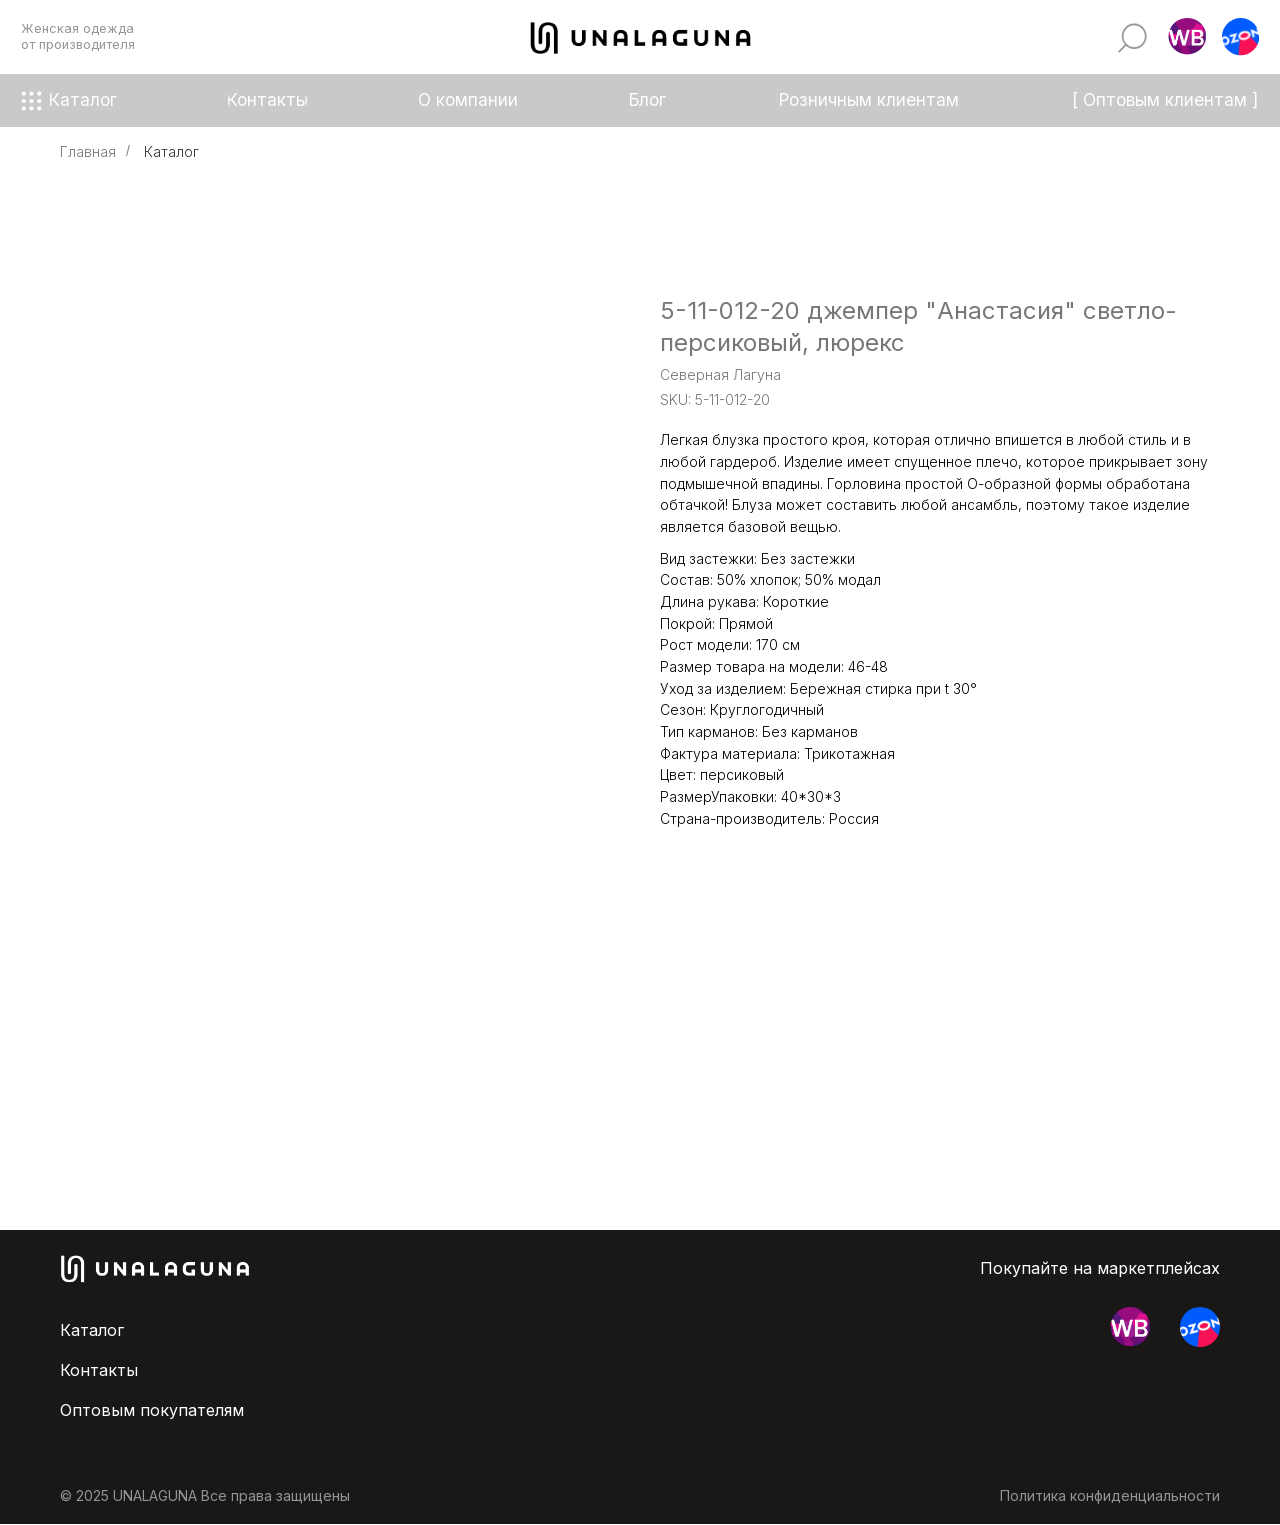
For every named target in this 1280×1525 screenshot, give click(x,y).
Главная (88, 151)
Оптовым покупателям (152, 1410)
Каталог (171, 151)
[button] (1186, 37)
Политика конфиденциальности (1110, 1495)
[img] (1132, 37)
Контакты (99, 1370)
